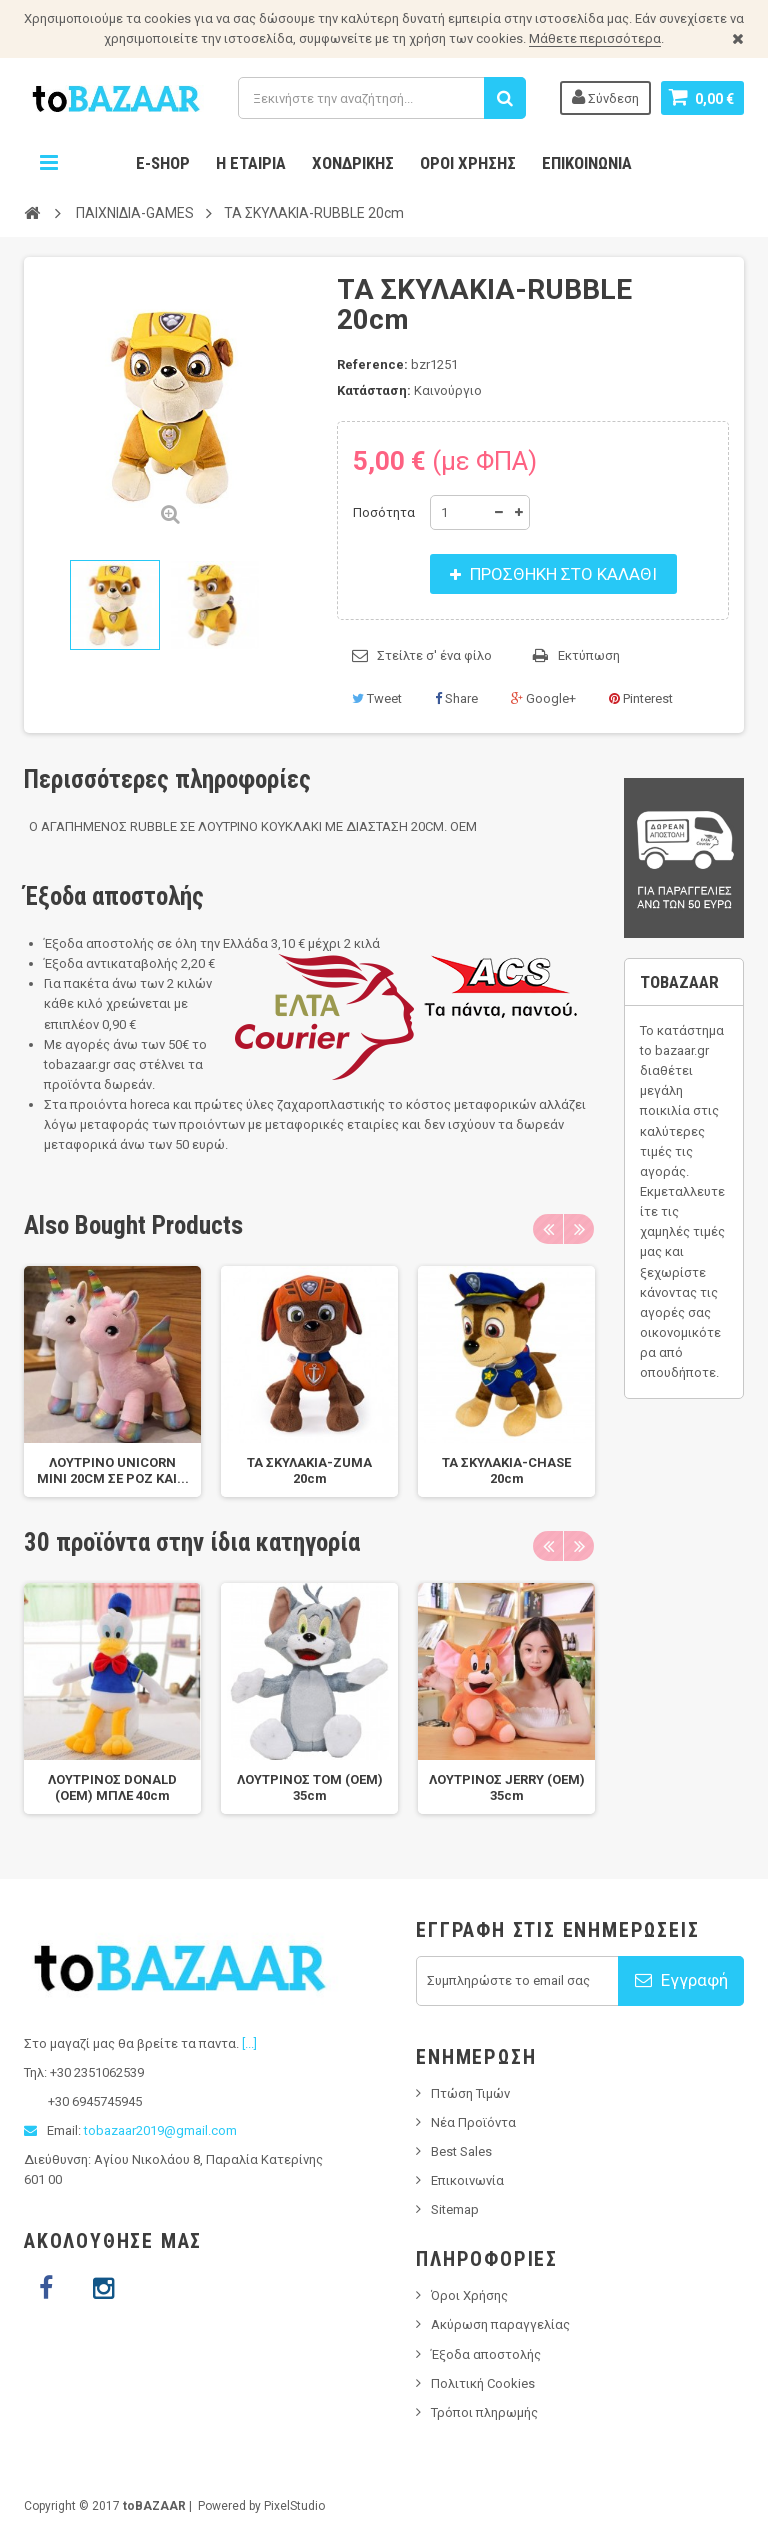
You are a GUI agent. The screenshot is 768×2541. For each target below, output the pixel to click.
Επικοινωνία (587, 163)
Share (456, 698)
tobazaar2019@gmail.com (160, 2130)
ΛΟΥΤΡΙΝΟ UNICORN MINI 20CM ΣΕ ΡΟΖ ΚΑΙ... (113, 1470)
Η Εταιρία (251, 163)
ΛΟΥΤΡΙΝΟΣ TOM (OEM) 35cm (310, 1787)
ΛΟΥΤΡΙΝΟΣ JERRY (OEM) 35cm (507, 1787)
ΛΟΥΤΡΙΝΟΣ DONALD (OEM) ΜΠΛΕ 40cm (112, 1787)
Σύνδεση (605, 97)
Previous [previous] (548, 1229)
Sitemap (455, 2209)
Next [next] (579, 1229)
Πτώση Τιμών (470, 2093)
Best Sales (461, 2151)
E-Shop (163, 163)
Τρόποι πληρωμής (484, 2412)
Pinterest (641, 698)
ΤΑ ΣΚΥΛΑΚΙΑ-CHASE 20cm (506, 1470)
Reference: (372, 364)
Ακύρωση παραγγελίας (500, 2324)
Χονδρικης (353, 163)
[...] (249, 2043)
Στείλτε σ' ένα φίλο (434, 655)
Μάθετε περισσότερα (595, 38)
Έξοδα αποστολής (486, 2354)
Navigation (49, 163)
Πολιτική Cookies (483, 2383)
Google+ (543, 698)
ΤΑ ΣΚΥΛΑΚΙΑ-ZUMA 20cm (309, 1470)
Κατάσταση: (374, 390)
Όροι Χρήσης (468, 163)
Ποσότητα (384, 512)
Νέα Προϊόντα (473, 2122)
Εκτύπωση (589, 655)
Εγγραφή (681, 1980)
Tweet (377, 698)
